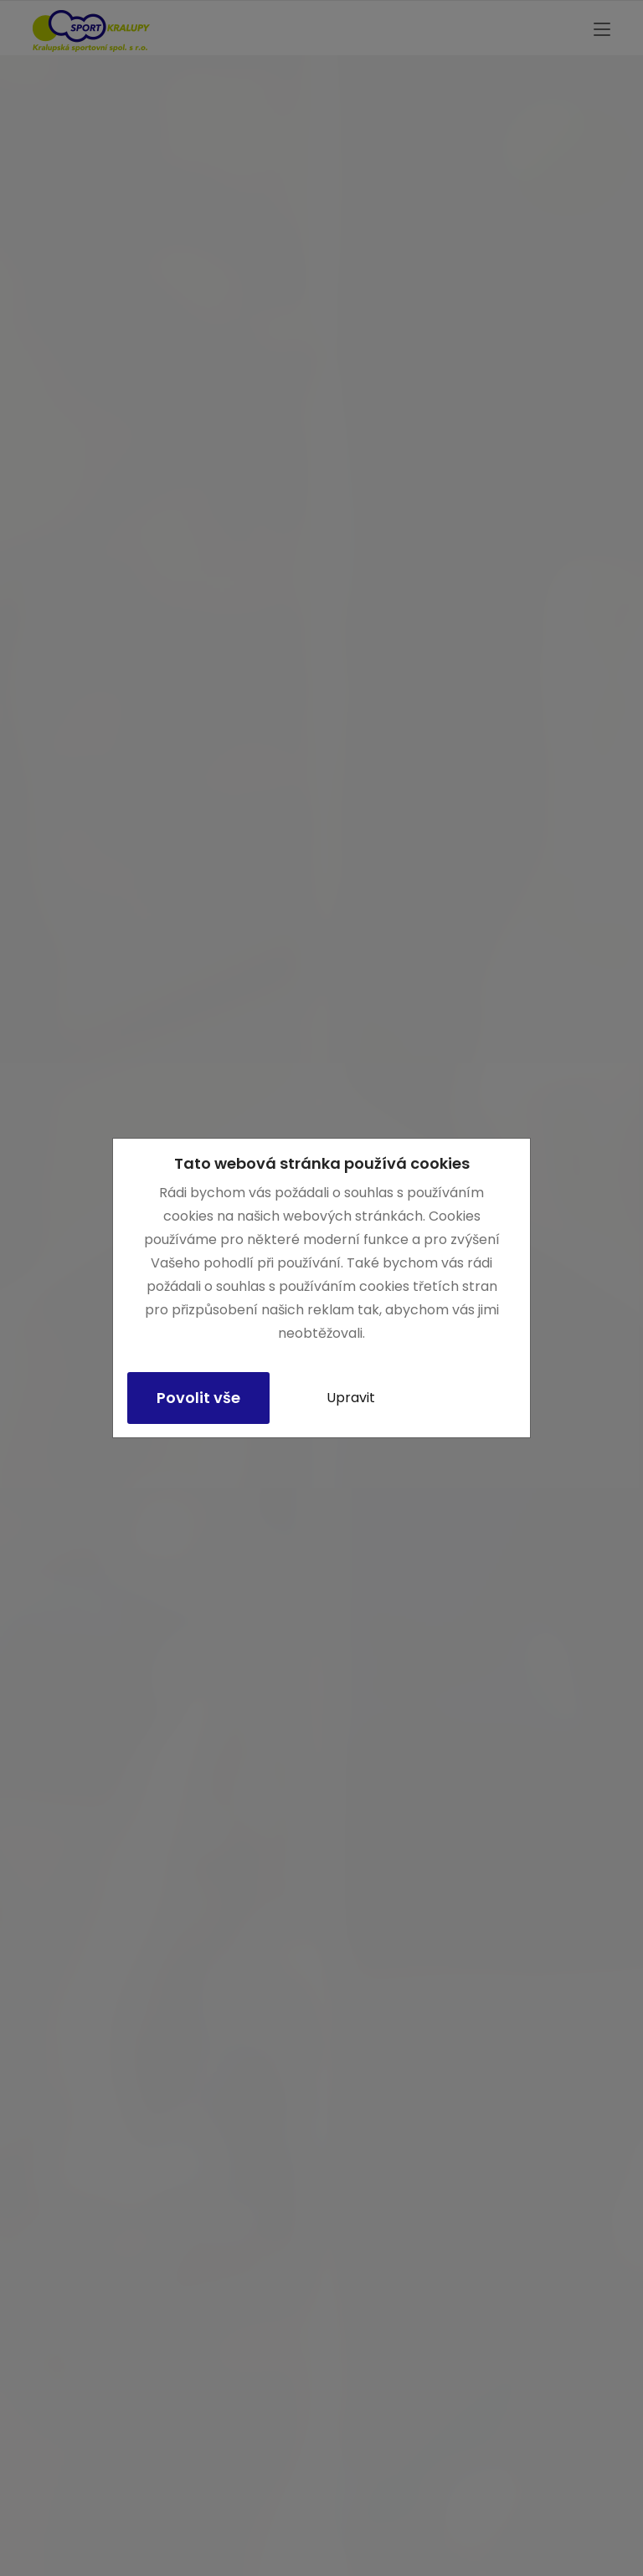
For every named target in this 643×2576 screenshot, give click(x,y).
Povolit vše (198, 1397)
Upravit (351, 1397)
